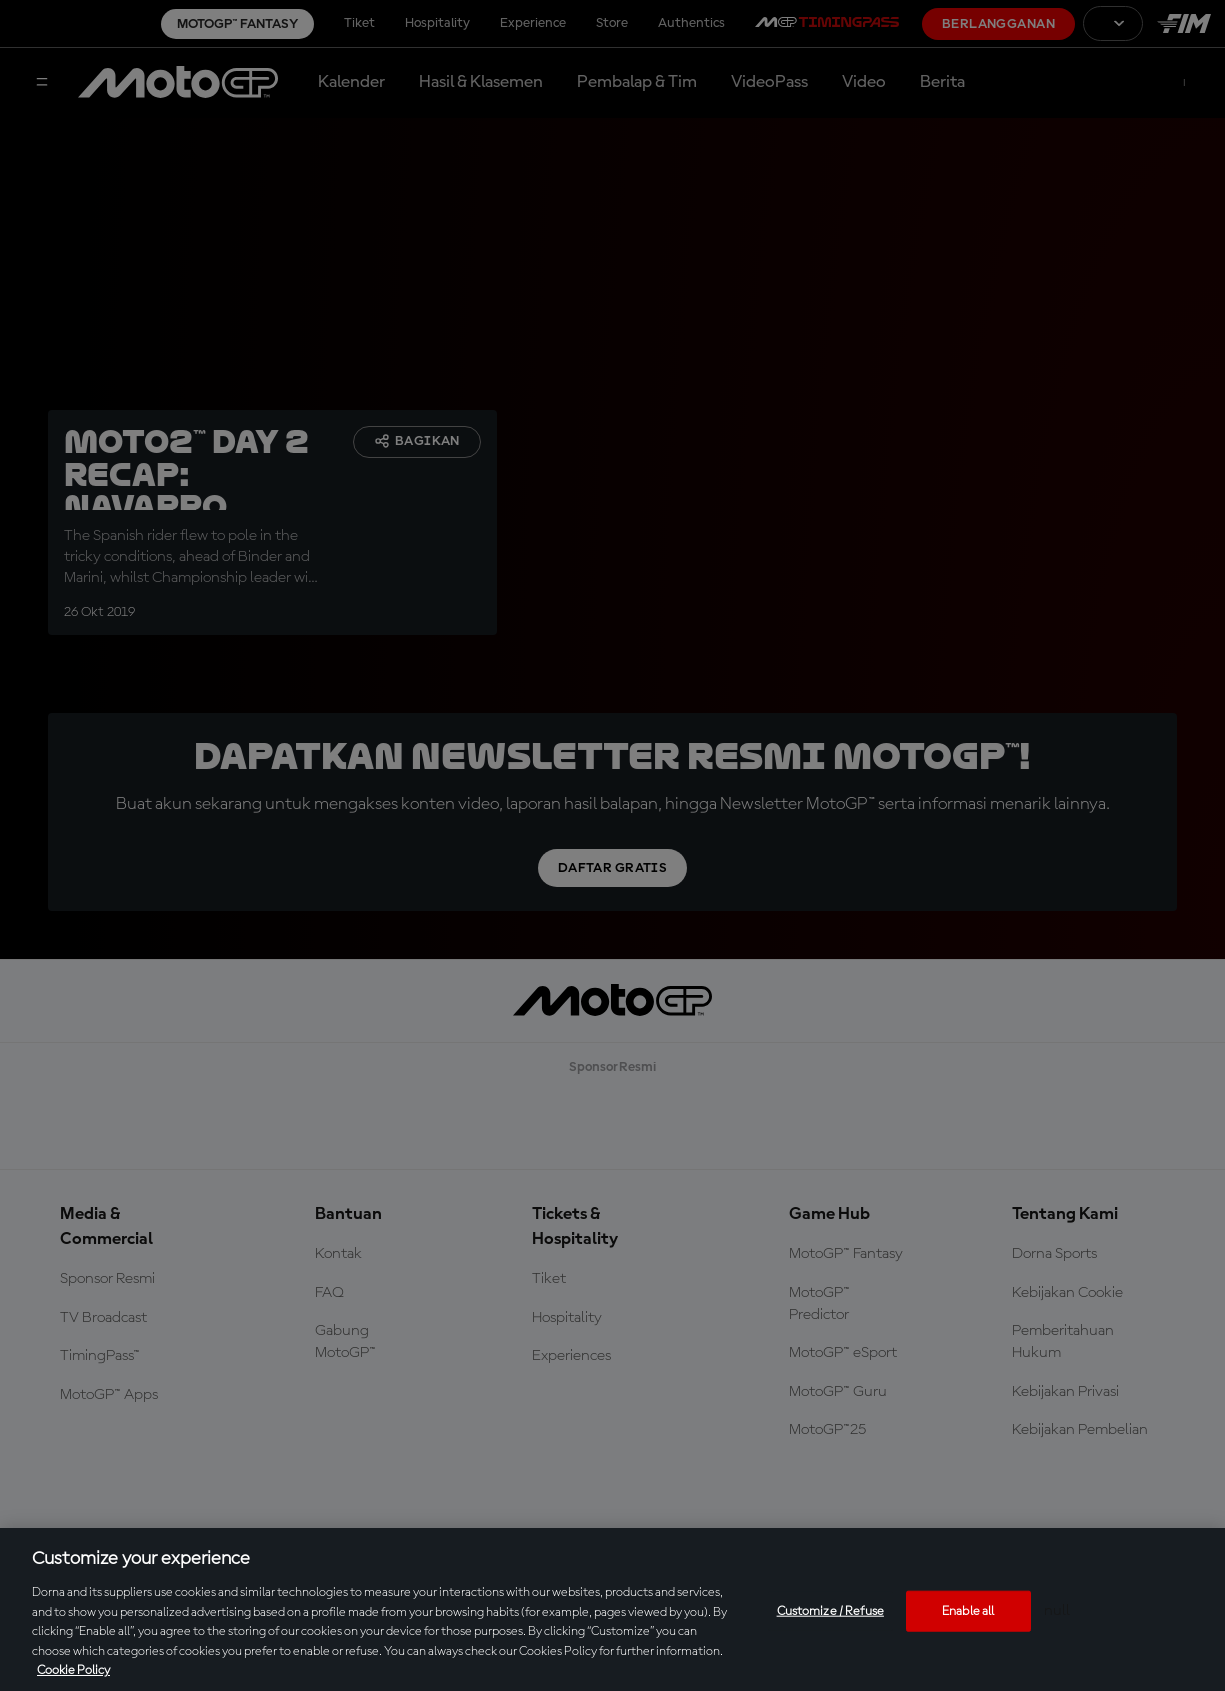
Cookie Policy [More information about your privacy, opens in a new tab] (73, 1670)
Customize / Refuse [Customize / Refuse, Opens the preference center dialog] (830, 1610)
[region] (612, 1609)
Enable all (968, 1610)
